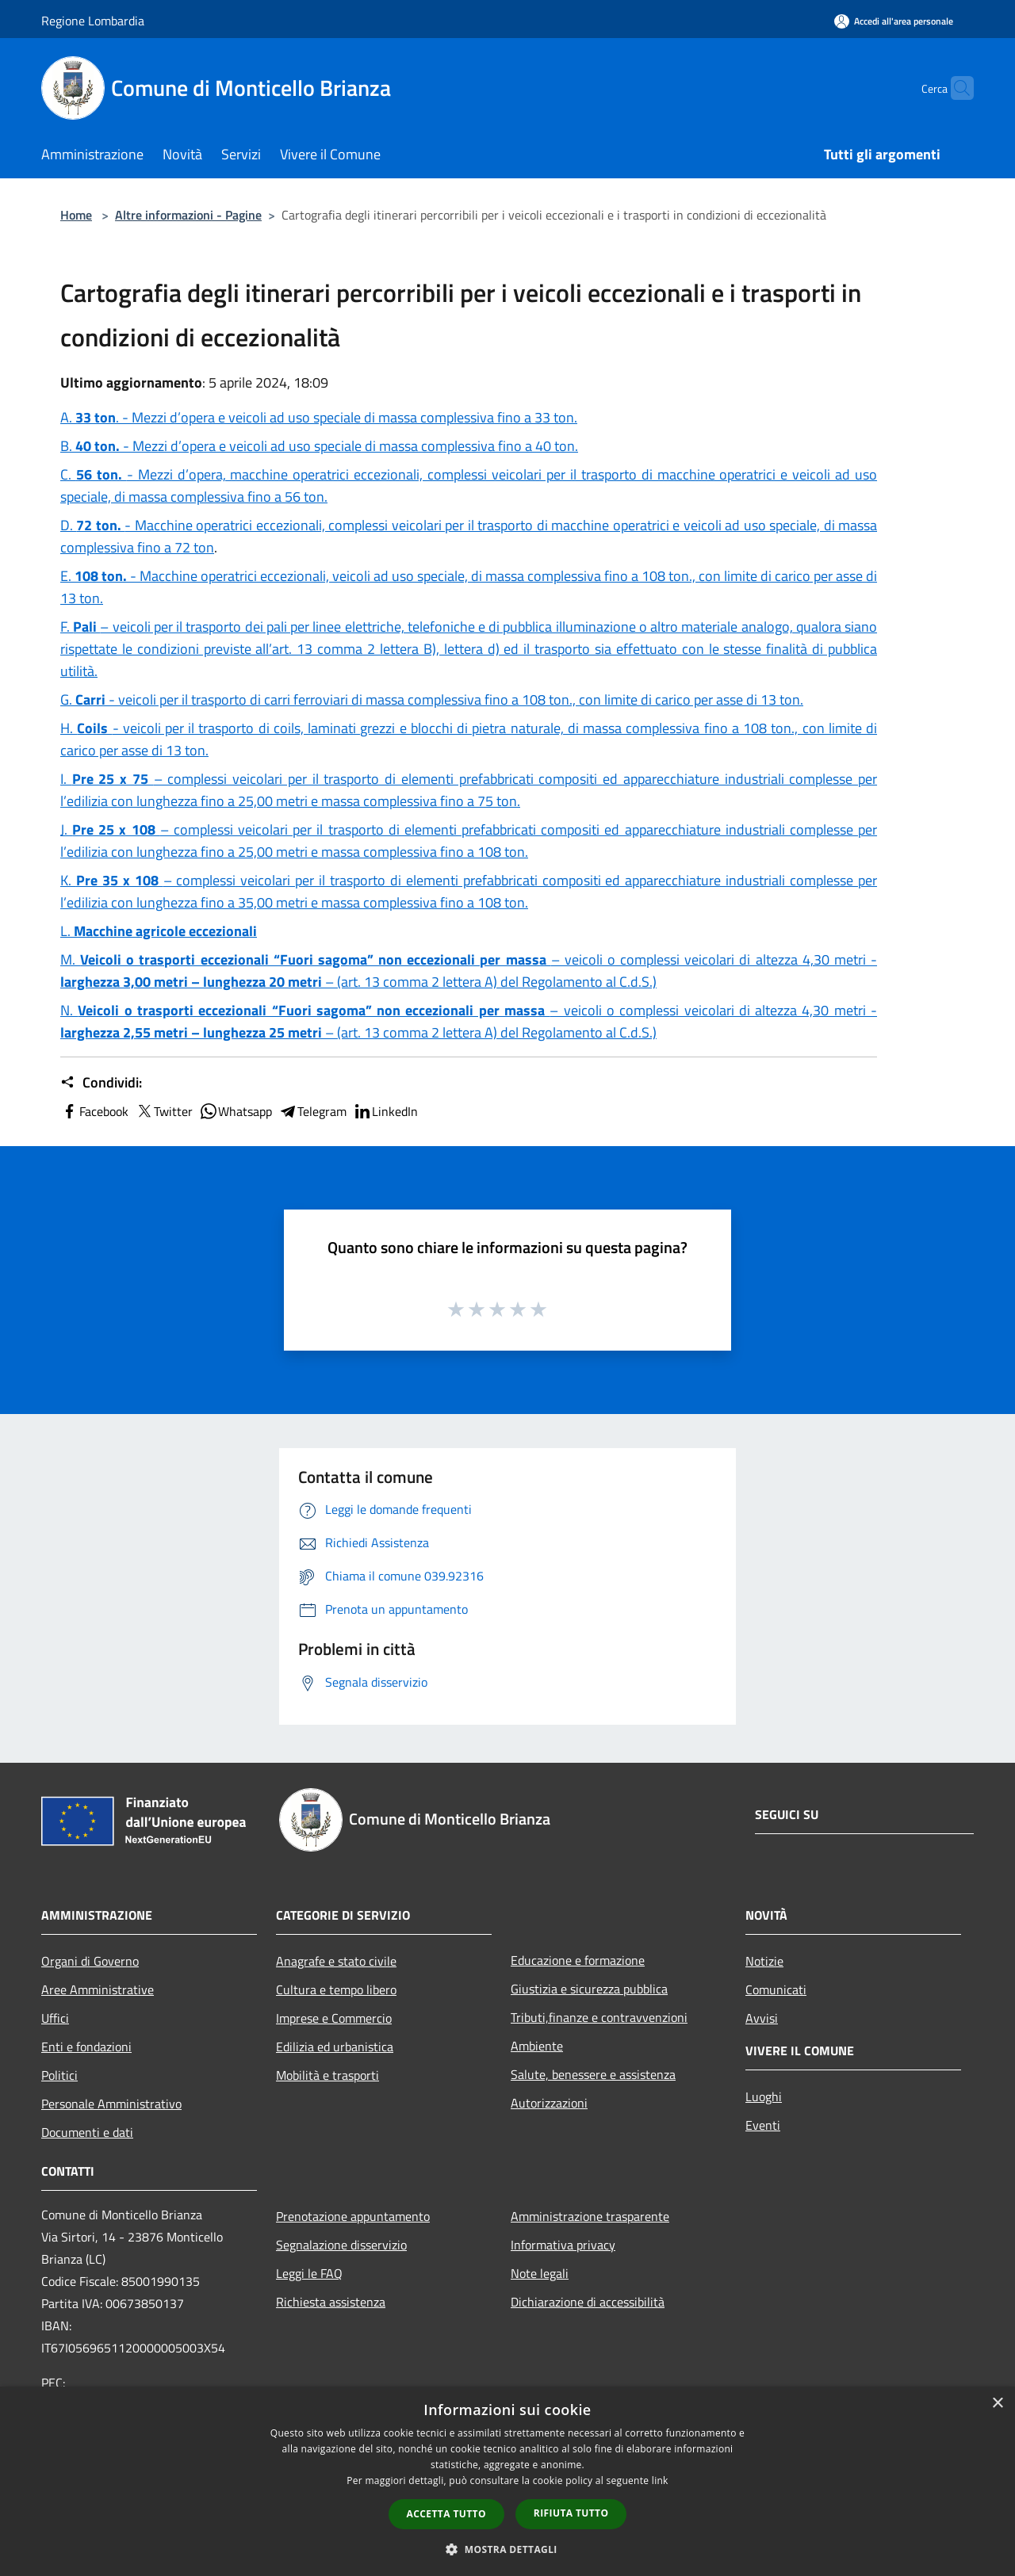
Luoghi (763, 2096)
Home (76, 214)
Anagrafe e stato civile (336, 1960)
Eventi (762, 2125)
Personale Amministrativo (111, 2103)
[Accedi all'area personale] (894, 21)
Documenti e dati (87, 2132)
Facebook (94, 1111)
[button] (507, 2549)
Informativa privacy (563, 2244)
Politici (59, 2075)
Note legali (540, 2273)
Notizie (764, 1960)
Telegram (312, 1111)
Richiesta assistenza (330, 2301)
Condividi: (101, 1083)
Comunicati (775, 1989)
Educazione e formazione (578, 1960)
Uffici (55, 2018)
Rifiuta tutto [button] (571, 2513)
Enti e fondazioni (86, 2046)
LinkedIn (385, 1111)
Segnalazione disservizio (341, 2244)
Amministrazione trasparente (590, 2216)
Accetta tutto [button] (446, 2514)
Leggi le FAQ (309, 2273)
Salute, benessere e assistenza (593, 2074)
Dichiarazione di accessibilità (588, 2301)
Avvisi (761, 2018)
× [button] (997, 2404)
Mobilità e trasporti (327, 2075)
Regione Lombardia (92, 20)
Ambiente (537, 2045)
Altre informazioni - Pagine (188, 214)
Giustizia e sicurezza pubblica (589, 1988)
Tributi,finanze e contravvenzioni (599, 2017)
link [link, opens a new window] (660, 2480)
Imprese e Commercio (334, 2018)
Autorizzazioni (549, 2102)
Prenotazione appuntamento (353, 2216)
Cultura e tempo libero (336, 1989)
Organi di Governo (90, 1960)
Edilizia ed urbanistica (334, 2046)
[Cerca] (955, 88)
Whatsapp (235, 1111)
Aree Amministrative (97, 1989)
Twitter (164, 1111)
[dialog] (507, 2481)
